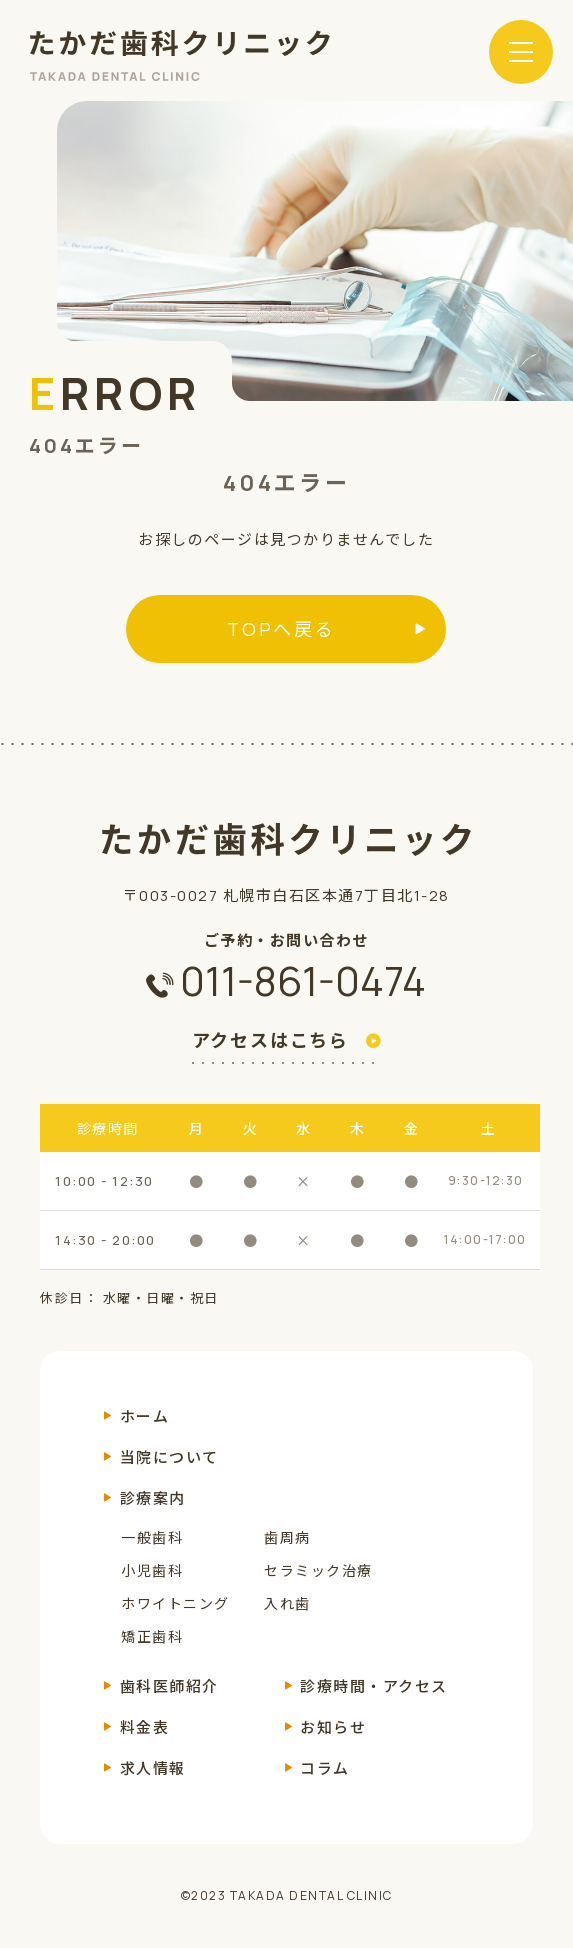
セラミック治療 (318, 1570)
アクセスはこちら (270, 1041)
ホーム (145, 1416)
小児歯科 (152, 1570)
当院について (169, 1457)
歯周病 (287, 1537)
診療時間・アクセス (374, 1686)
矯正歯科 (152, 1636)
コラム (325, 1768)
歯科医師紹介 (169, 1686)
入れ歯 (287, 1603)
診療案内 (153, 1498)
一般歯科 (152, 1537)
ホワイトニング (175, 1603)
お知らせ (333, 1727)
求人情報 (153, 1768)
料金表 (145, 1727)
